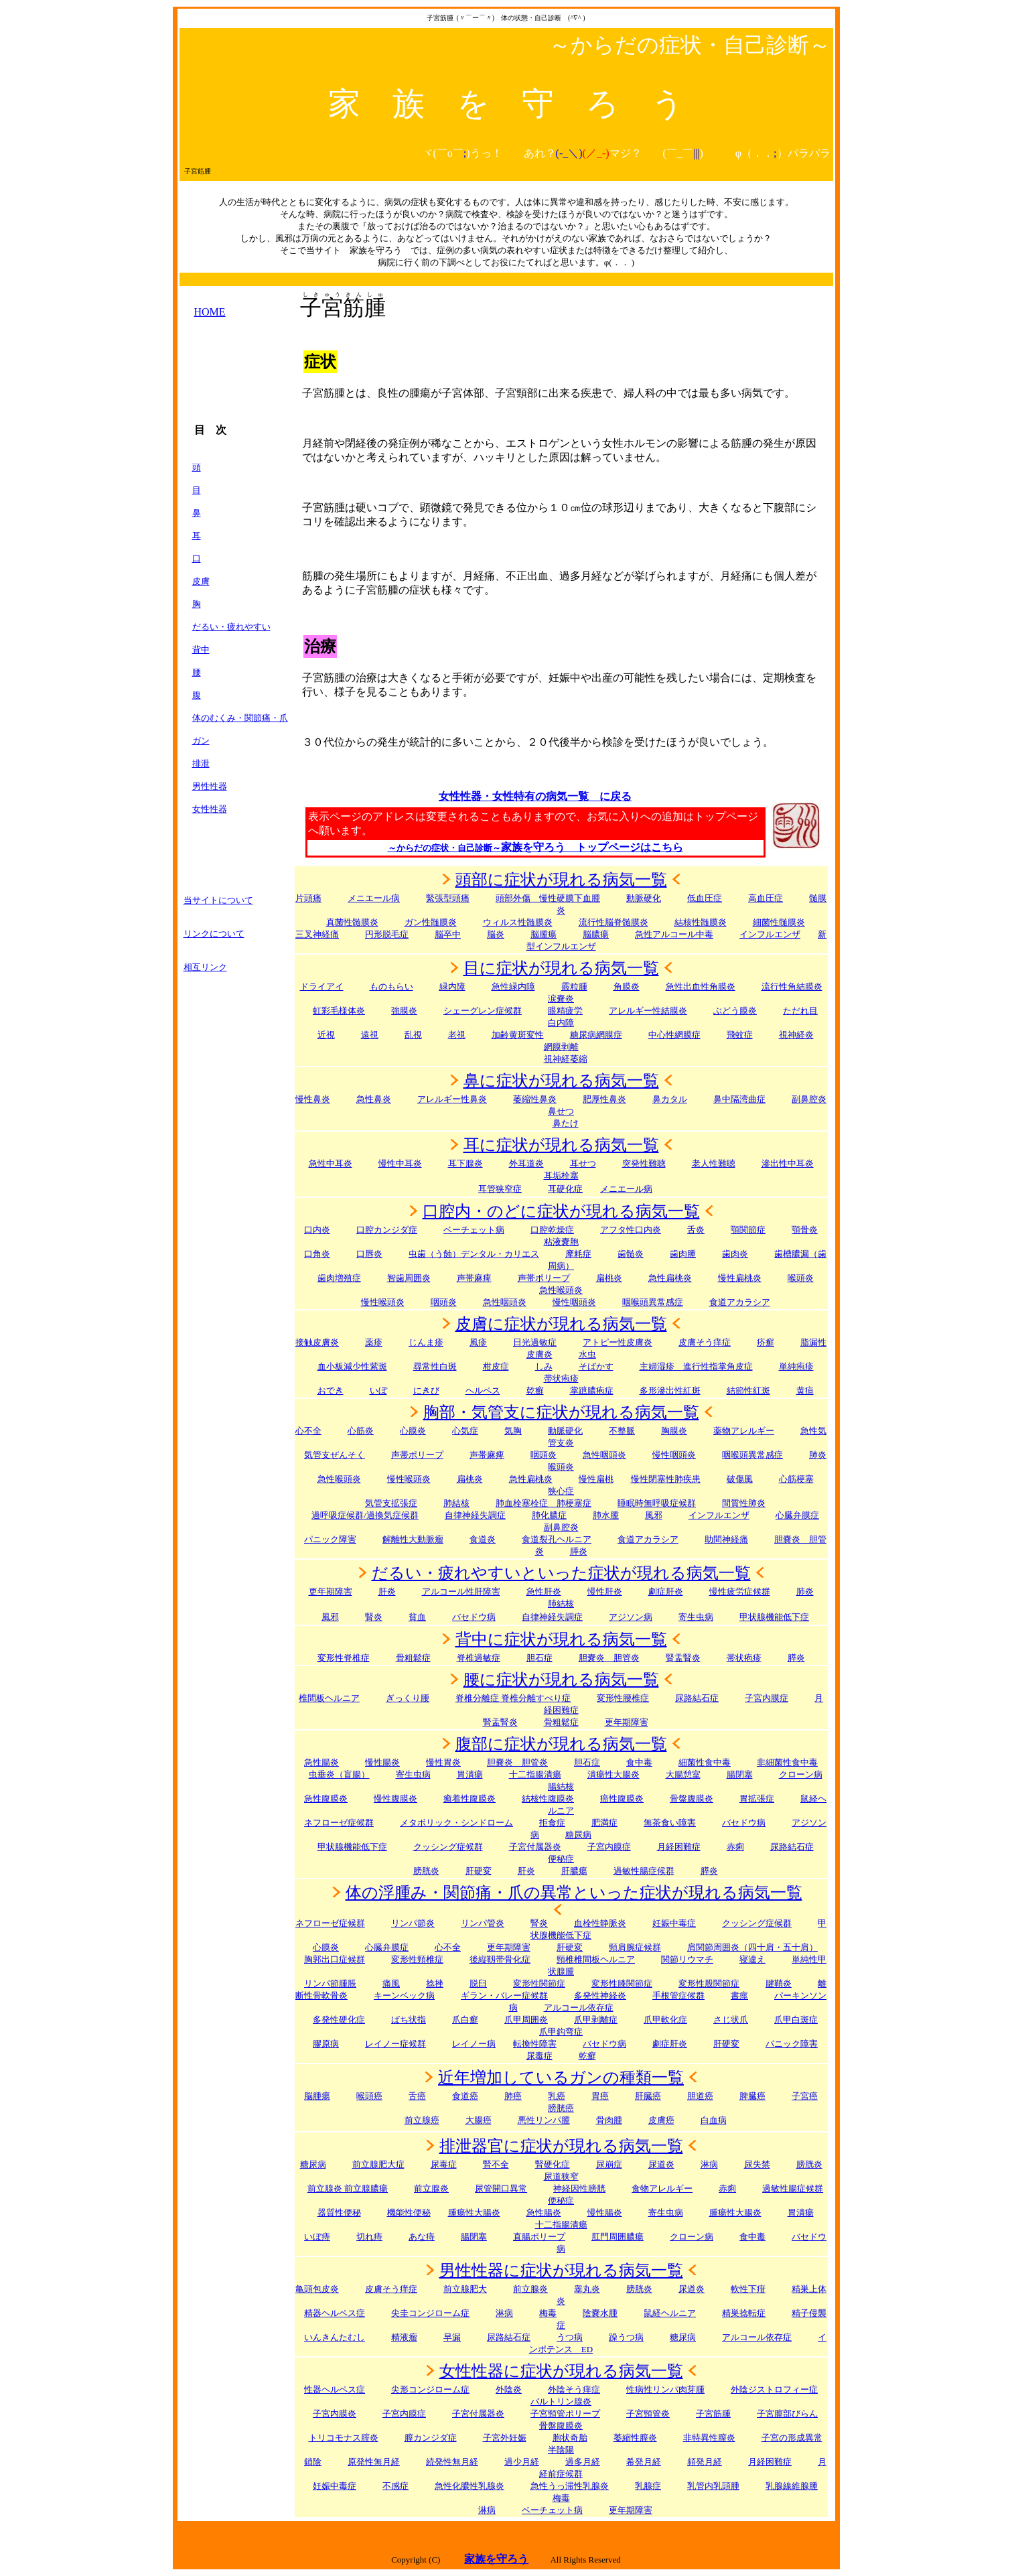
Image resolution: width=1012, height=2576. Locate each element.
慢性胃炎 (443, 1762)
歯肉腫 (683, 1254)
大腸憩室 (683, 1774)
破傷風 (740, 1479)
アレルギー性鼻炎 (452, 1099)
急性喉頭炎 (561, 1290)
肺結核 (456, 1503)
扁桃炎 (470, 1479)
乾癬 (535, 1390)
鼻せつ (561, 1111)
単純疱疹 (796, 1366)
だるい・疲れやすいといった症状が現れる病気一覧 (561, 1573)
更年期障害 (330, 1591)
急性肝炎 (543, 1591)
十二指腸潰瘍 (535, 1774)
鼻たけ (566, 1123)
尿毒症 (444, 2164)
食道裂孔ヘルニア (556, 1539)
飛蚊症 (740, 1035)
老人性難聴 (713, 1163)
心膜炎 (413, 1431)
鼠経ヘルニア (670, 2313)
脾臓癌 (752, 2096)
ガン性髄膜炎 (431, 922)
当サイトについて (218, 900)
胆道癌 (700, 2096)
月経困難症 (770, 2462)
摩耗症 (578, 1254)
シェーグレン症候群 (482, 1011)
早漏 (452, 2337)
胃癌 (600, 2096)
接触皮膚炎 (317, 1342)
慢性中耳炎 (400, 1163)
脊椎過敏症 (478, 1658)
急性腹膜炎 (326, 1798)
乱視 (413, 1035)
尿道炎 (661, 2164)
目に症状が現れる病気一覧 (561, 968)
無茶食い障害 (670, 1823)
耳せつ (583, 1163)
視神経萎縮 (565, 1059)
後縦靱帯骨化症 (499, 1959)
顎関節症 (748, 1230)
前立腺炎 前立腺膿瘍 (347, 2188)
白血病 (714, 2120)
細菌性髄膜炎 (779, 922)
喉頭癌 (369, 2096)
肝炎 (387, 1591)
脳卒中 (448, 934)
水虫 (587, 1354)
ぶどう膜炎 (735, 1011)
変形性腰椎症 (623, 1698)
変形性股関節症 (708, 1983)
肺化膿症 (549, 1515)
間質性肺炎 (744, 1503)
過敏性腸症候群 (643, 1871)
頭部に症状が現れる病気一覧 (561, 879)
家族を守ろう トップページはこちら (592, 847)
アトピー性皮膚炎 (617, 1342)
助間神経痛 (726, 1539)
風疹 (478, 1342)
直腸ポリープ (539, 2237)
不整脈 (622, 1431)
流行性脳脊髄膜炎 (613, 922)
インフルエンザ (769, 934)
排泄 (201, 763)
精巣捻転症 (744, 2313)
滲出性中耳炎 (788, 1163)
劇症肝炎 (665, 1591)
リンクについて (214, 934)
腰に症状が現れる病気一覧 (561, 1679)
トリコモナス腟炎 (343, 2438)
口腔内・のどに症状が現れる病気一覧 (561, 1211)
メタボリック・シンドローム (456, 1823)
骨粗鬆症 (561, 1722)
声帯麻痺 (474, 1278)
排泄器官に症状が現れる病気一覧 (561, 2146)
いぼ (378, 1390)
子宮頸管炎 (648, 2414)
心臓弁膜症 (387, 1947)
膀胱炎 (426, 1871)
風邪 (653, 1515)
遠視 (369, 1035)
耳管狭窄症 (500, 1189)
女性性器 (209, 809)
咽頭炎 (444, 1302)
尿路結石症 (697, 1698)
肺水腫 (606, 1515)
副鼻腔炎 (809, 1099)
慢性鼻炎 (312, 1099)
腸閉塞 (740, 1774)
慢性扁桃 (596, 1479)
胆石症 (539, 1658)
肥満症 (604, 1823)
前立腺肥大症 (378, 2164)
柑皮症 (496, 1366)
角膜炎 (626, 986)
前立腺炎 (431, 2188)
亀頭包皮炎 (317, 2289)
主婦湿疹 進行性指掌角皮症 (696, 1366)
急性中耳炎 (330, 1163)
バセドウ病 (474, 1617)
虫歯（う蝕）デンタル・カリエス (474, 1254)
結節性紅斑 (748, 1390)
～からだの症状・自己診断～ (444, 848)
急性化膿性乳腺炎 (469, 2486)
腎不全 (496, 2164)
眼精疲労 (565, 1011)
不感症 (395, 2486)
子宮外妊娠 (504, 2438)
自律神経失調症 (475, 1515)
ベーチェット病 (473, 1230)
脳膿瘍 (596, 934)
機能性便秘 (409, 2213)
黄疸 (805, 1390)
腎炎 (373, 1617)
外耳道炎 (526, 1163)
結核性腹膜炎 (548, 1798)
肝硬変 (478, 1871)
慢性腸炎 (382, 1762)
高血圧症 (765, 898)
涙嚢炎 (561, 999)
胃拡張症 (756, 1798)
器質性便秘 (339, 2213)
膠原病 (326, 2044)
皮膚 (201, 581)
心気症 (465, 1431)
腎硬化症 (552, 2164)
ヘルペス (482, 1390)
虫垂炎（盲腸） (339, 1774)
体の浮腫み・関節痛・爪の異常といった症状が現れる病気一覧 (574, 1892)
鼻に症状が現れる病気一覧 (561, 1080)
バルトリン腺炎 (560, 2401)
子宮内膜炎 (334, 2414)
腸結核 (561, 1786)
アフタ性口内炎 (630, 1230)
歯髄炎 (631, 1254)
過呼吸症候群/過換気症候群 (365, 1515)
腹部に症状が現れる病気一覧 (561, 1744)
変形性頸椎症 (417, 1959)
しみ (544, 1366)
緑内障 (452, 986)
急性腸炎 (321, 1762)
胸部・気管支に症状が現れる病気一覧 (561, 1412)
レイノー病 (474, 2044)
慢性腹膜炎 (395, 1798)
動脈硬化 (643, 898)
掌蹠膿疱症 (591, 1390)
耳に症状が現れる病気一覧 (561, 1145)
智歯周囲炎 (409, 1278)
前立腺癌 (422, 2120)
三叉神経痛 (317, 934)
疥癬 (765, 1342)
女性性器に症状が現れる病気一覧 (561, 2371)
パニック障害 (330, 1539)
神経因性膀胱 (579, 2188)
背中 (201, 650)
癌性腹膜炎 (622, 1798)
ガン (201, 741)
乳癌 (556, 2096)
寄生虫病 (695, 1617)
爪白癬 (465, 2020)
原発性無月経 (374, 2462)
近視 (326, 1035)
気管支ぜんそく (334, 1455)
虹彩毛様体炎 (339, 1011)
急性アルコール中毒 (674, 934)
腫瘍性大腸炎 (474, 2213)
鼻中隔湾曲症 (739, 1099)
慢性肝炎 (604, 1591)
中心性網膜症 (674, 1035)
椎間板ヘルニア (329, 1698)
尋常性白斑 (435, 1366)
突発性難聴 (644, 1163)
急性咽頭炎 (504, 1302)
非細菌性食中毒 (787, 1762)
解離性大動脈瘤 (412, 1539)
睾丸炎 (587, 2289)
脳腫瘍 (543, 934)
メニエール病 (374, 898)
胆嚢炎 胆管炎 (517, 1762)
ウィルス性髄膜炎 (518, 922)
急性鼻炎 (373, 1099)
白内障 (561, 1023)
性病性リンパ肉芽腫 (665, 2389)
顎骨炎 (805, 1230)
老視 (456, 1035)
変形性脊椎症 (343, 1658)
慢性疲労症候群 (739, 1591)
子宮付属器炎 (535, 1847)
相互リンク (205, 967)
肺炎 (817, 1455)
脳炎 (495, 934)
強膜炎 (404, 1011)
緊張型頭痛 (447, 898)
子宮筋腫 (713, 2414)
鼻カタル (669, 1099)
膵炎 (796, 1658)
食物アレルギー (662, 2188)
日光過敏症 (535, 1342)
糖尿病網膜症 (596, 1035)
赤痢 (735, 1847)
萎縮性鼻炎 (535, 1099)
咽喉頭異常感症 (652, 1302)
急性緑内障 (513, 986)
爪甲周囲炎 (526, 2020)
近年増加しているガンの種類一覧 (561, 2077)
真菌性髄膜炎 (352, 922)
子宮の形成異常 (792, 2438)
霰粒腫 (574, 986)
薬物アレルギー (743, 1431)
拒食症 (552, 1823)
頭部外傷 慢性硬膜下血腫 (548, 898)
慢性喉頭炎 (383, 1302)
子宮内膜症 (766, 1698)
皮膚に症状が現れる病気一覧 (561, 1324)
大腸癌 (478, 2120)
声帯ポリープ (544, 1278)
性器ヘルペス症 (334, 2389)
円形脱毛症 (387, 934)
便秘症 (561, 2200)
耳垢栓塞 (561, 1175)
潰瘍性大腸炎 (613, 1774)
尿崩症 (609, 2164)
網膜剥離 (561, 1047)
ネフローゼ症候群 (339, 1823)
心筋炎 (361, 1431)
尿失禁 (757, 2164)
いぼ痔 (317, 2237)
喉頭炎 (801, 1278)
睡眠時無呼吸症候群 (657, 1503)
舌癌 (417, 2096)
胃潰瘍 (801, 2213)
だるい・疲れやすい (231, 627)
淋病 (504, 2313)
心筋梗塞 (796, 1479)
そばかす (596, 1366)
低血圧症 (704, 898)
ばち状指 (408, 2020)
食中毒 (639, 1762)
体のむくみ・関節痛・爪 (240, 718)
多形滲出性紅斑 (670, 1390)
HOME (210, 312)
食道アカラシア (739, 1302)
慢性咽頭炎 (574, 1302)
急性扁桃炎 (670, 1278)
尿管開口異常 (501, 2188)
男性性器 (209, 786)
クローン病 (800, 1774)
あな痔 (422, 2237)
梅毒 (561, 2498)
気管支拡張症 (391, 1503)
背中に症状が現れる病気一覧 (561, 1639)
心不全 (308, 1431)
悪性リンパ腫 (544, 2120)
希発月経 (643, 2462)
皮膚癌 (661, 2120)
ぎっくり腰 (407, 1698)
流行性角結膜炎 (792, 986)
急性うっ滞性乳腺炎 (569, 2486)
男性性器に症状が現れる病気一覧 (561, 2270)
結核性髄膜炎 (700, 922)
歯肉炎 (735, 1254)
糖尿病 (313, 2164)
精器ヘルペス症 (334, 2313)
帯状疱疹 (561, 1378)
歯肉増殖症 (339, 1278)
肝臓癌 (648, 2096)
